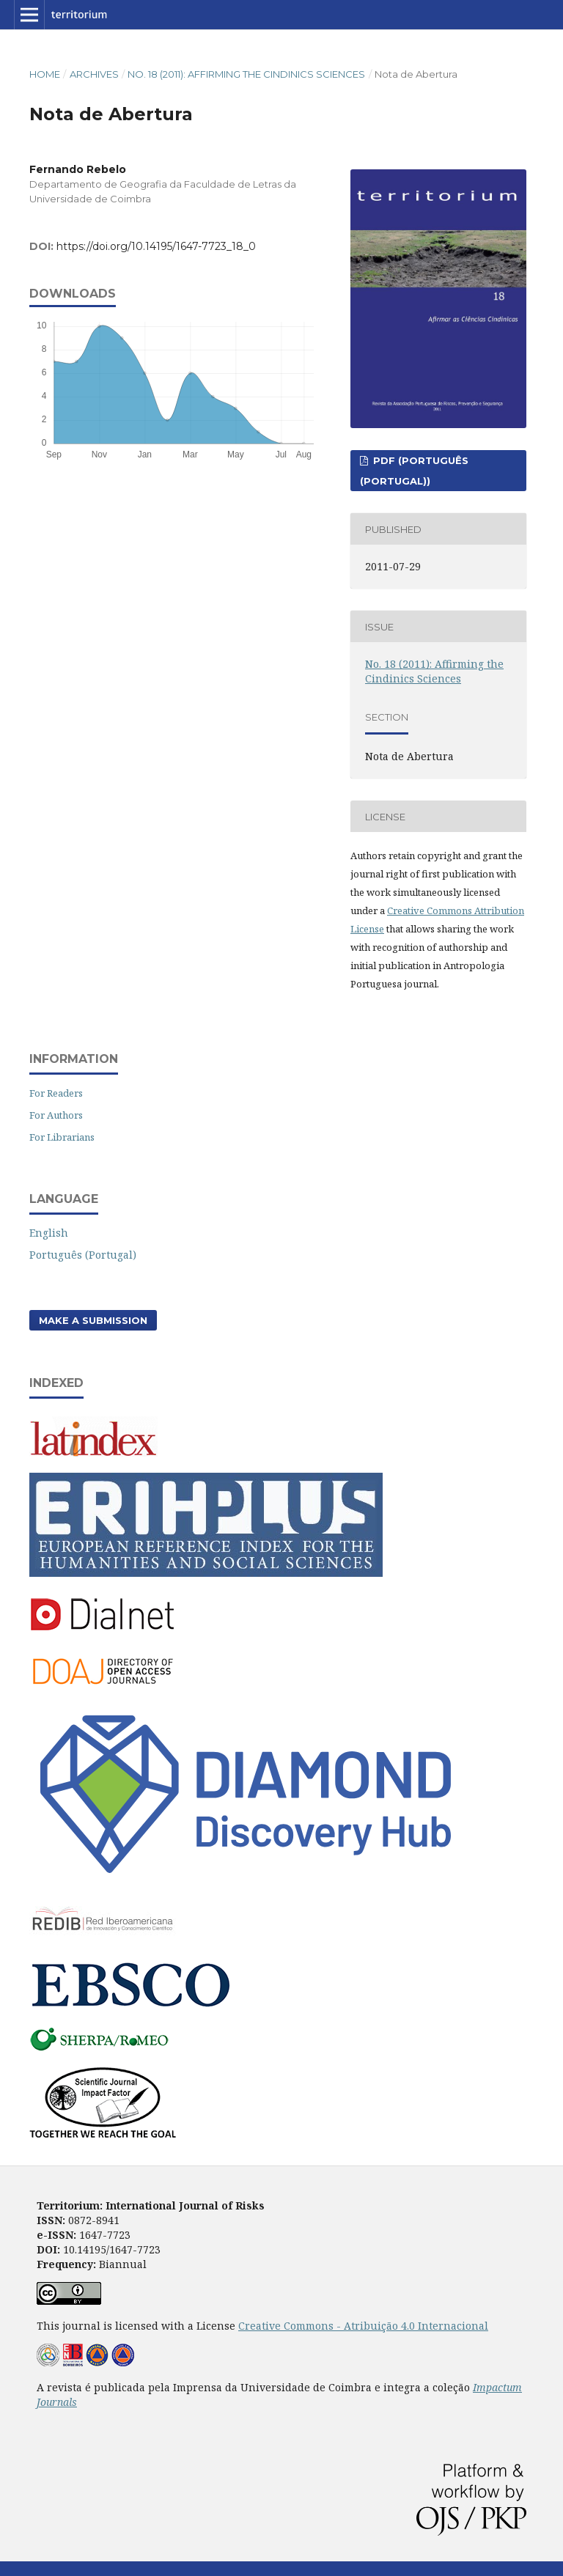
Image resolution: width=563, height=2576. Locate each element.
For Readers (56, 1093)
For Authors (56, 1115)
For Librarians (62, 1137)
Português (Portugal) (82, 1255)
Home (44, 74)
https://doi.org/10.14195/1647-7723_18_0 (156, 246)
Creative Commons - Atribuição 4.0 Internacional (363, 2326)
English (48, 1233)
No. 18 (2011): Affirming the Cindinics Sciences (246, 74)
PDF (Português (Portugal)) (414, 471)
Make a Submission (93, 1320)
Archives (94, 74)
